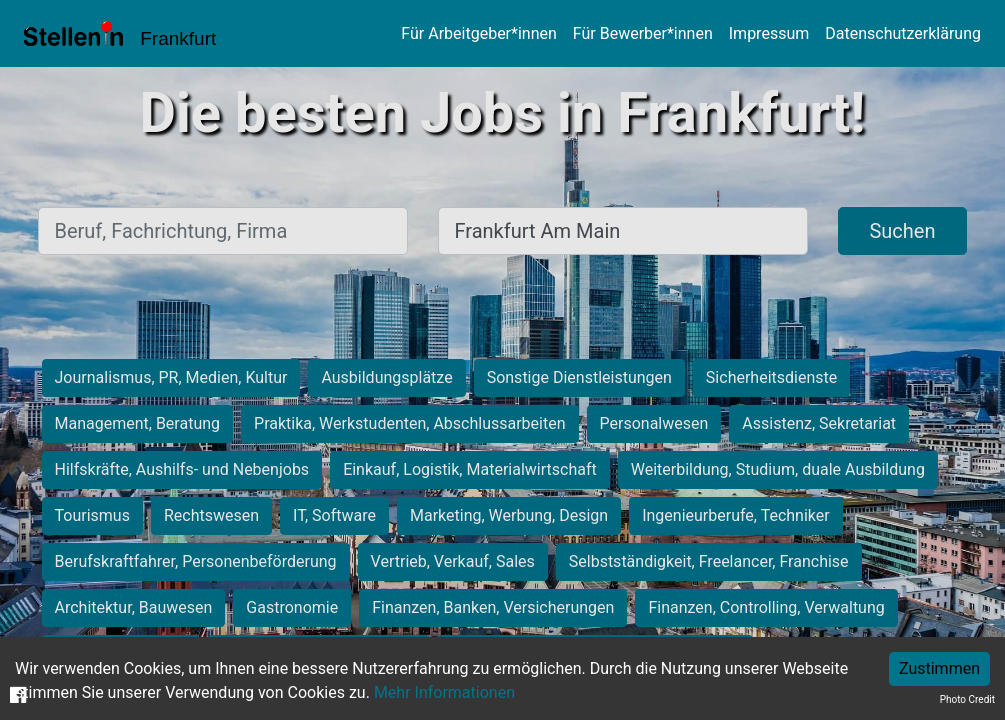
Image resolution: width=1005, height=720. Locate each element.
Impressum (769, 33)
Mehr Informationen (444, 692)
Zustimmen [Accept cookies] (939, 668)
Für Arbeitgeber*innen (478, 33)
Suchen (902, 231)
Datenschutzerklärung (903, 33)
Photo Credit (967, 699)
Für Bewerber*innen (643, 33)
